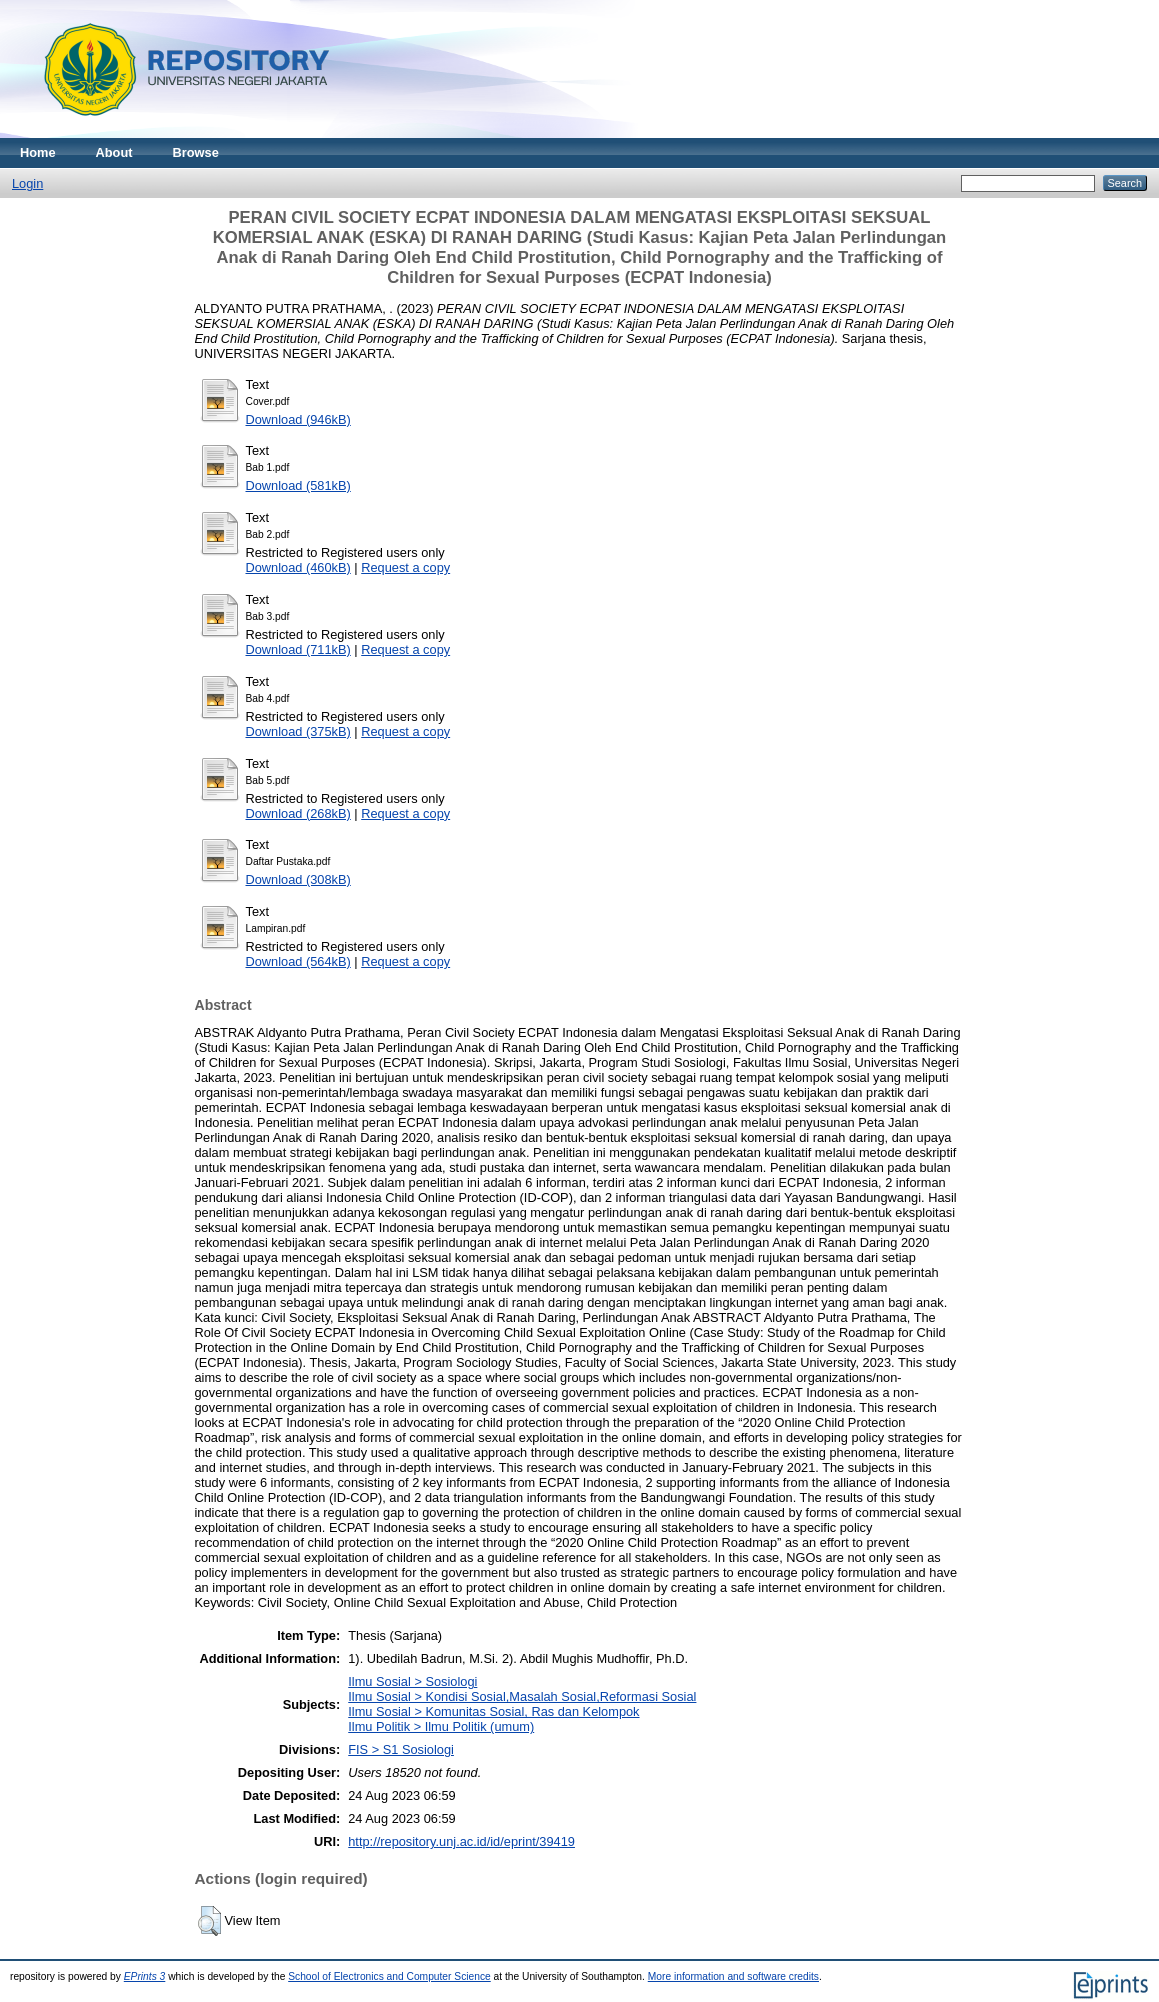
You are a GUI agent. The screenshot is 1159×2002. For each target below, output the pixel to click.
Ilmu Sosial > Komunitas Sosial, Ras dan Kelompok (493, 1711)
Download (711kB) (298, 649)
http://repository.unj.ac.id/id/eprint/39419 (461, 1841)
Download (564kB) (298, 961)
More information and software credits (733, 1976)
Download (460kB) (298, 567)
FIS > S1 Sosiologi (401, 1749)
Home (38, 152)
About (114, 152)
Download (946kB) (298, 419)
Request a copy (405, 567)
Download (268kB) (298, 813)
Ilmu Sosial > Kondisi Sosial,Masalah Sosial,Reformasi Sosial (522, 1696)
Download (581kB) (298, 485)
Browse (196, 152)
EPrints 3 (145, 1976)
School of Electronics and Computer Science (389, 1976)
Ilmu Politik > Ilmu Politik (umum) (441, 1726)
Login (27, 183)
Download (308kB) (298, 879)
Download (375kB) (298, 731)
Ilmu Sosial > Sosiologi (412, 1681)
